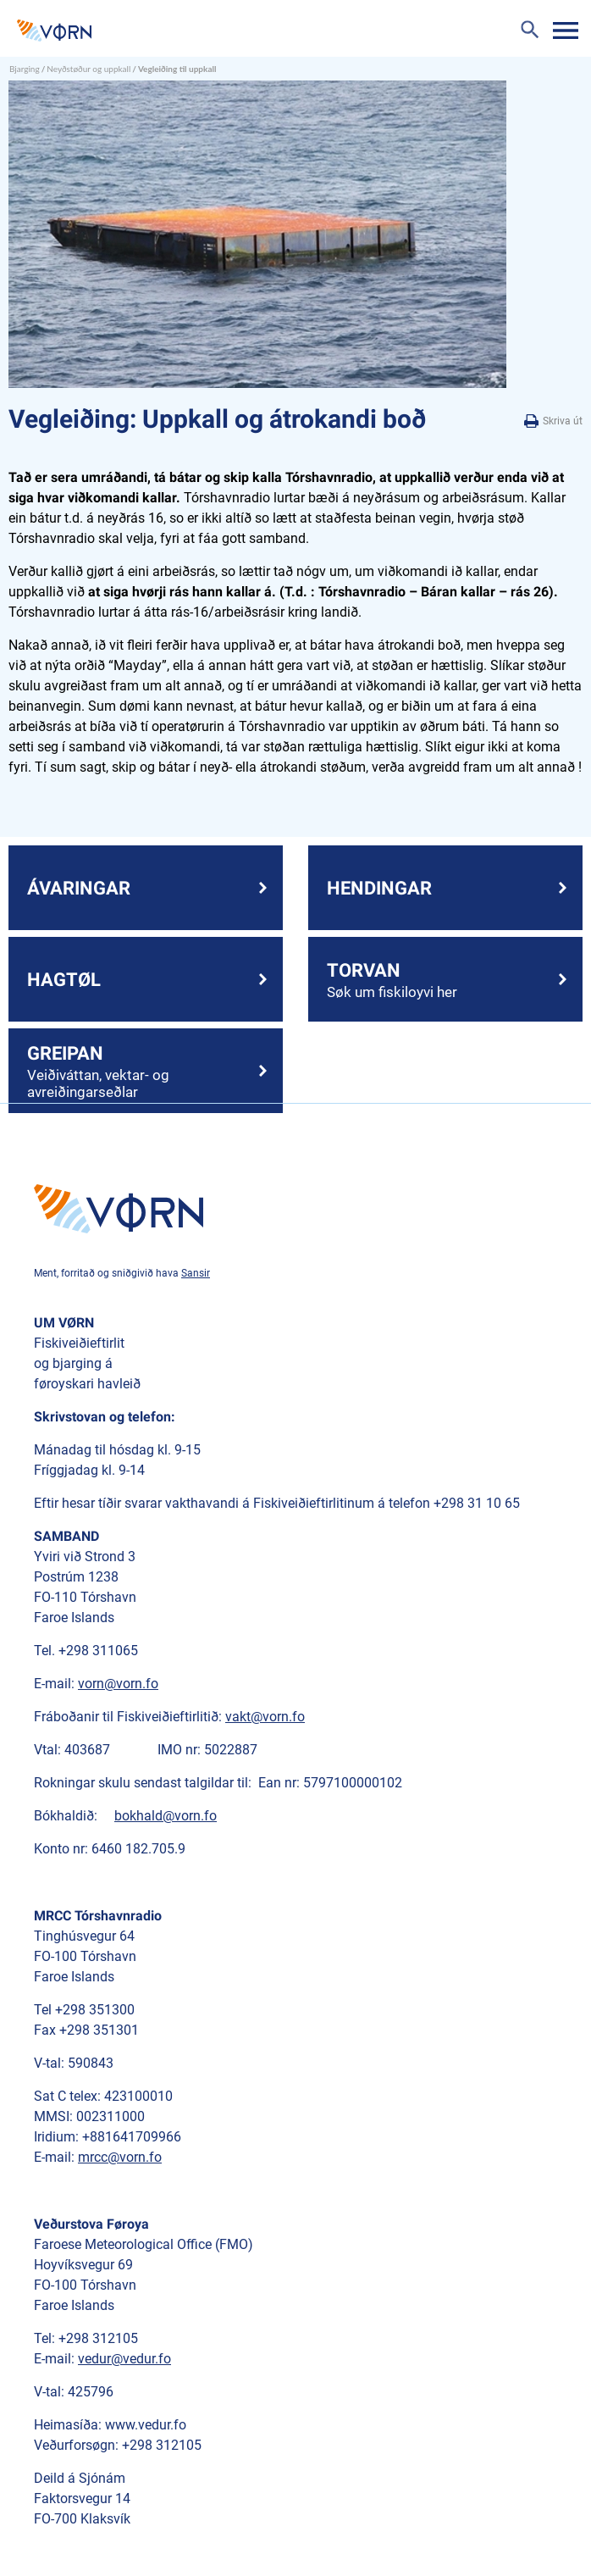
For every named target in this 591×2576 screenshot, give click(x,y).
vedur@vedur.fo (124, 2359)
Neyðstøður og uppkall (88, 69)
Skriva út (553, 421)
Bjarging (24, 69)
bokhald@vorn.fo (165, 1816)
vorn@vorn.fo (118, 1684)
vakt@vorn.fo (265, 1717)
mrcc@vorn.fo (120, 2157)
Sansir (195, 1273)
